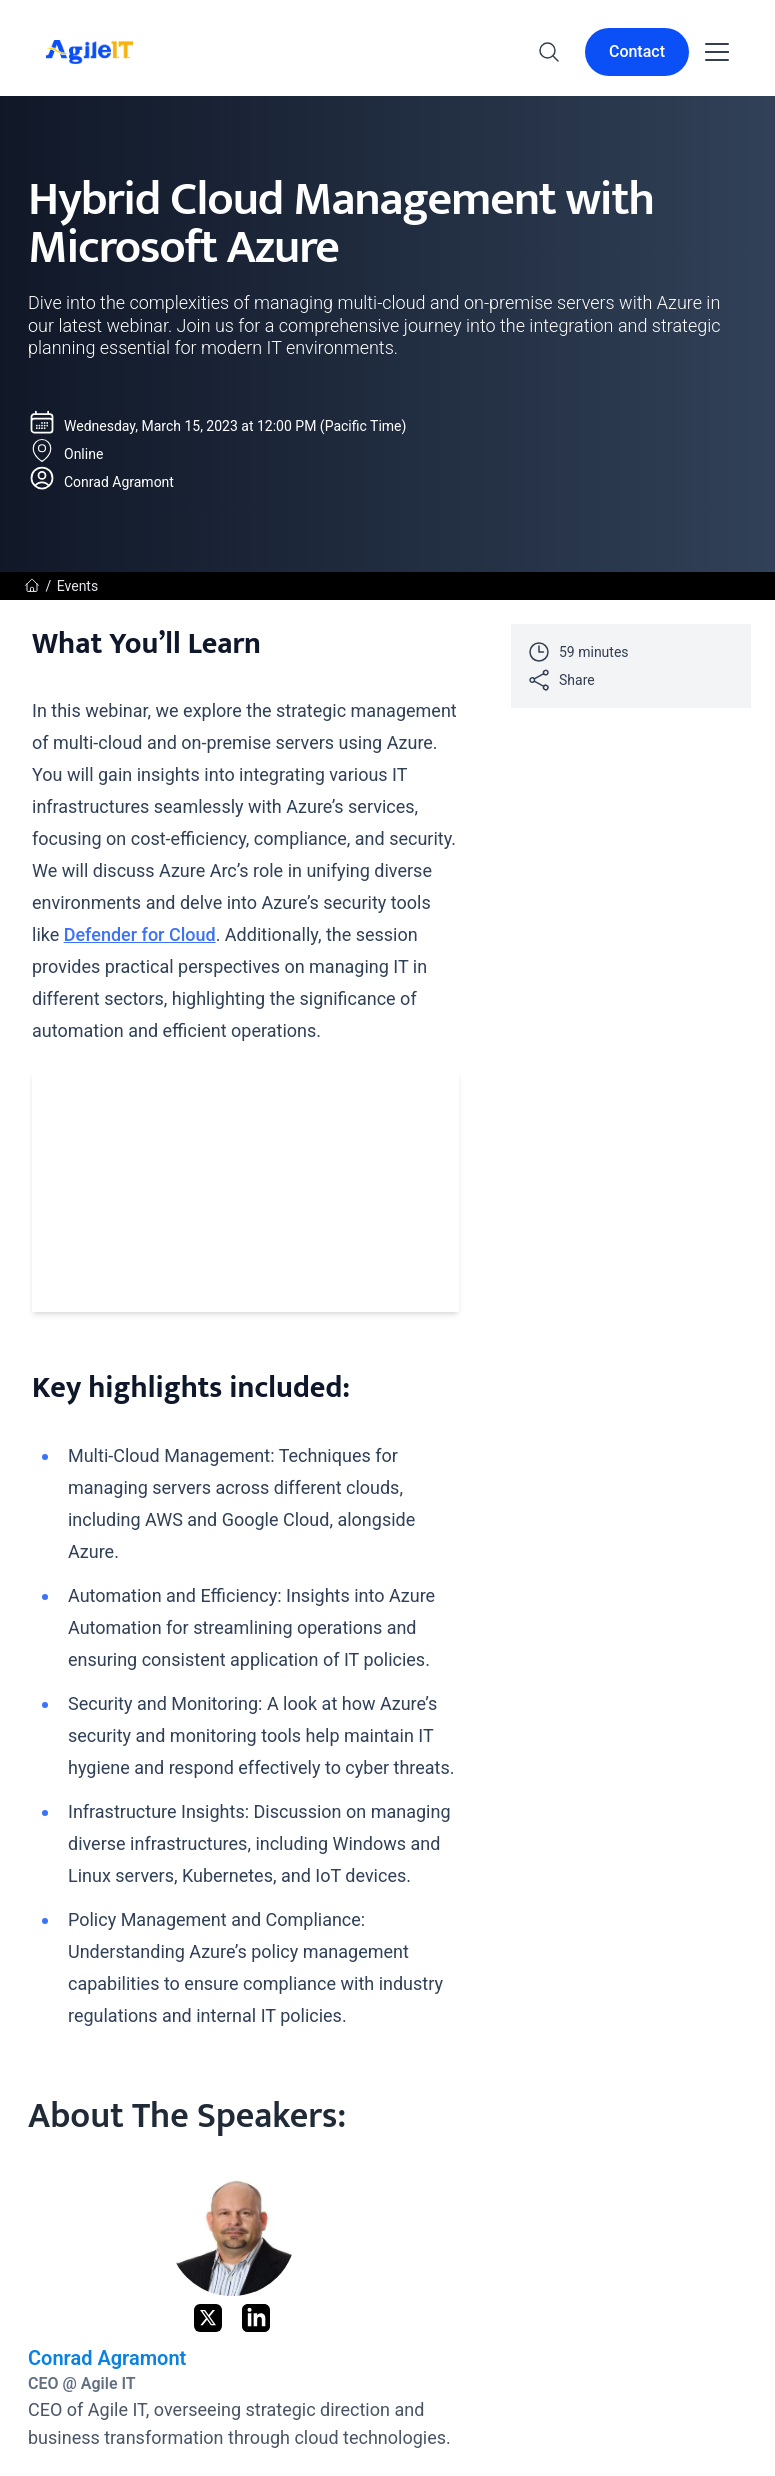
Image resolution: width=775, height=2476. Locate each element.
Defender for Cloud (140, 934)
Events (77, 586)
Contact (637, 51)
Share (561, 680)
